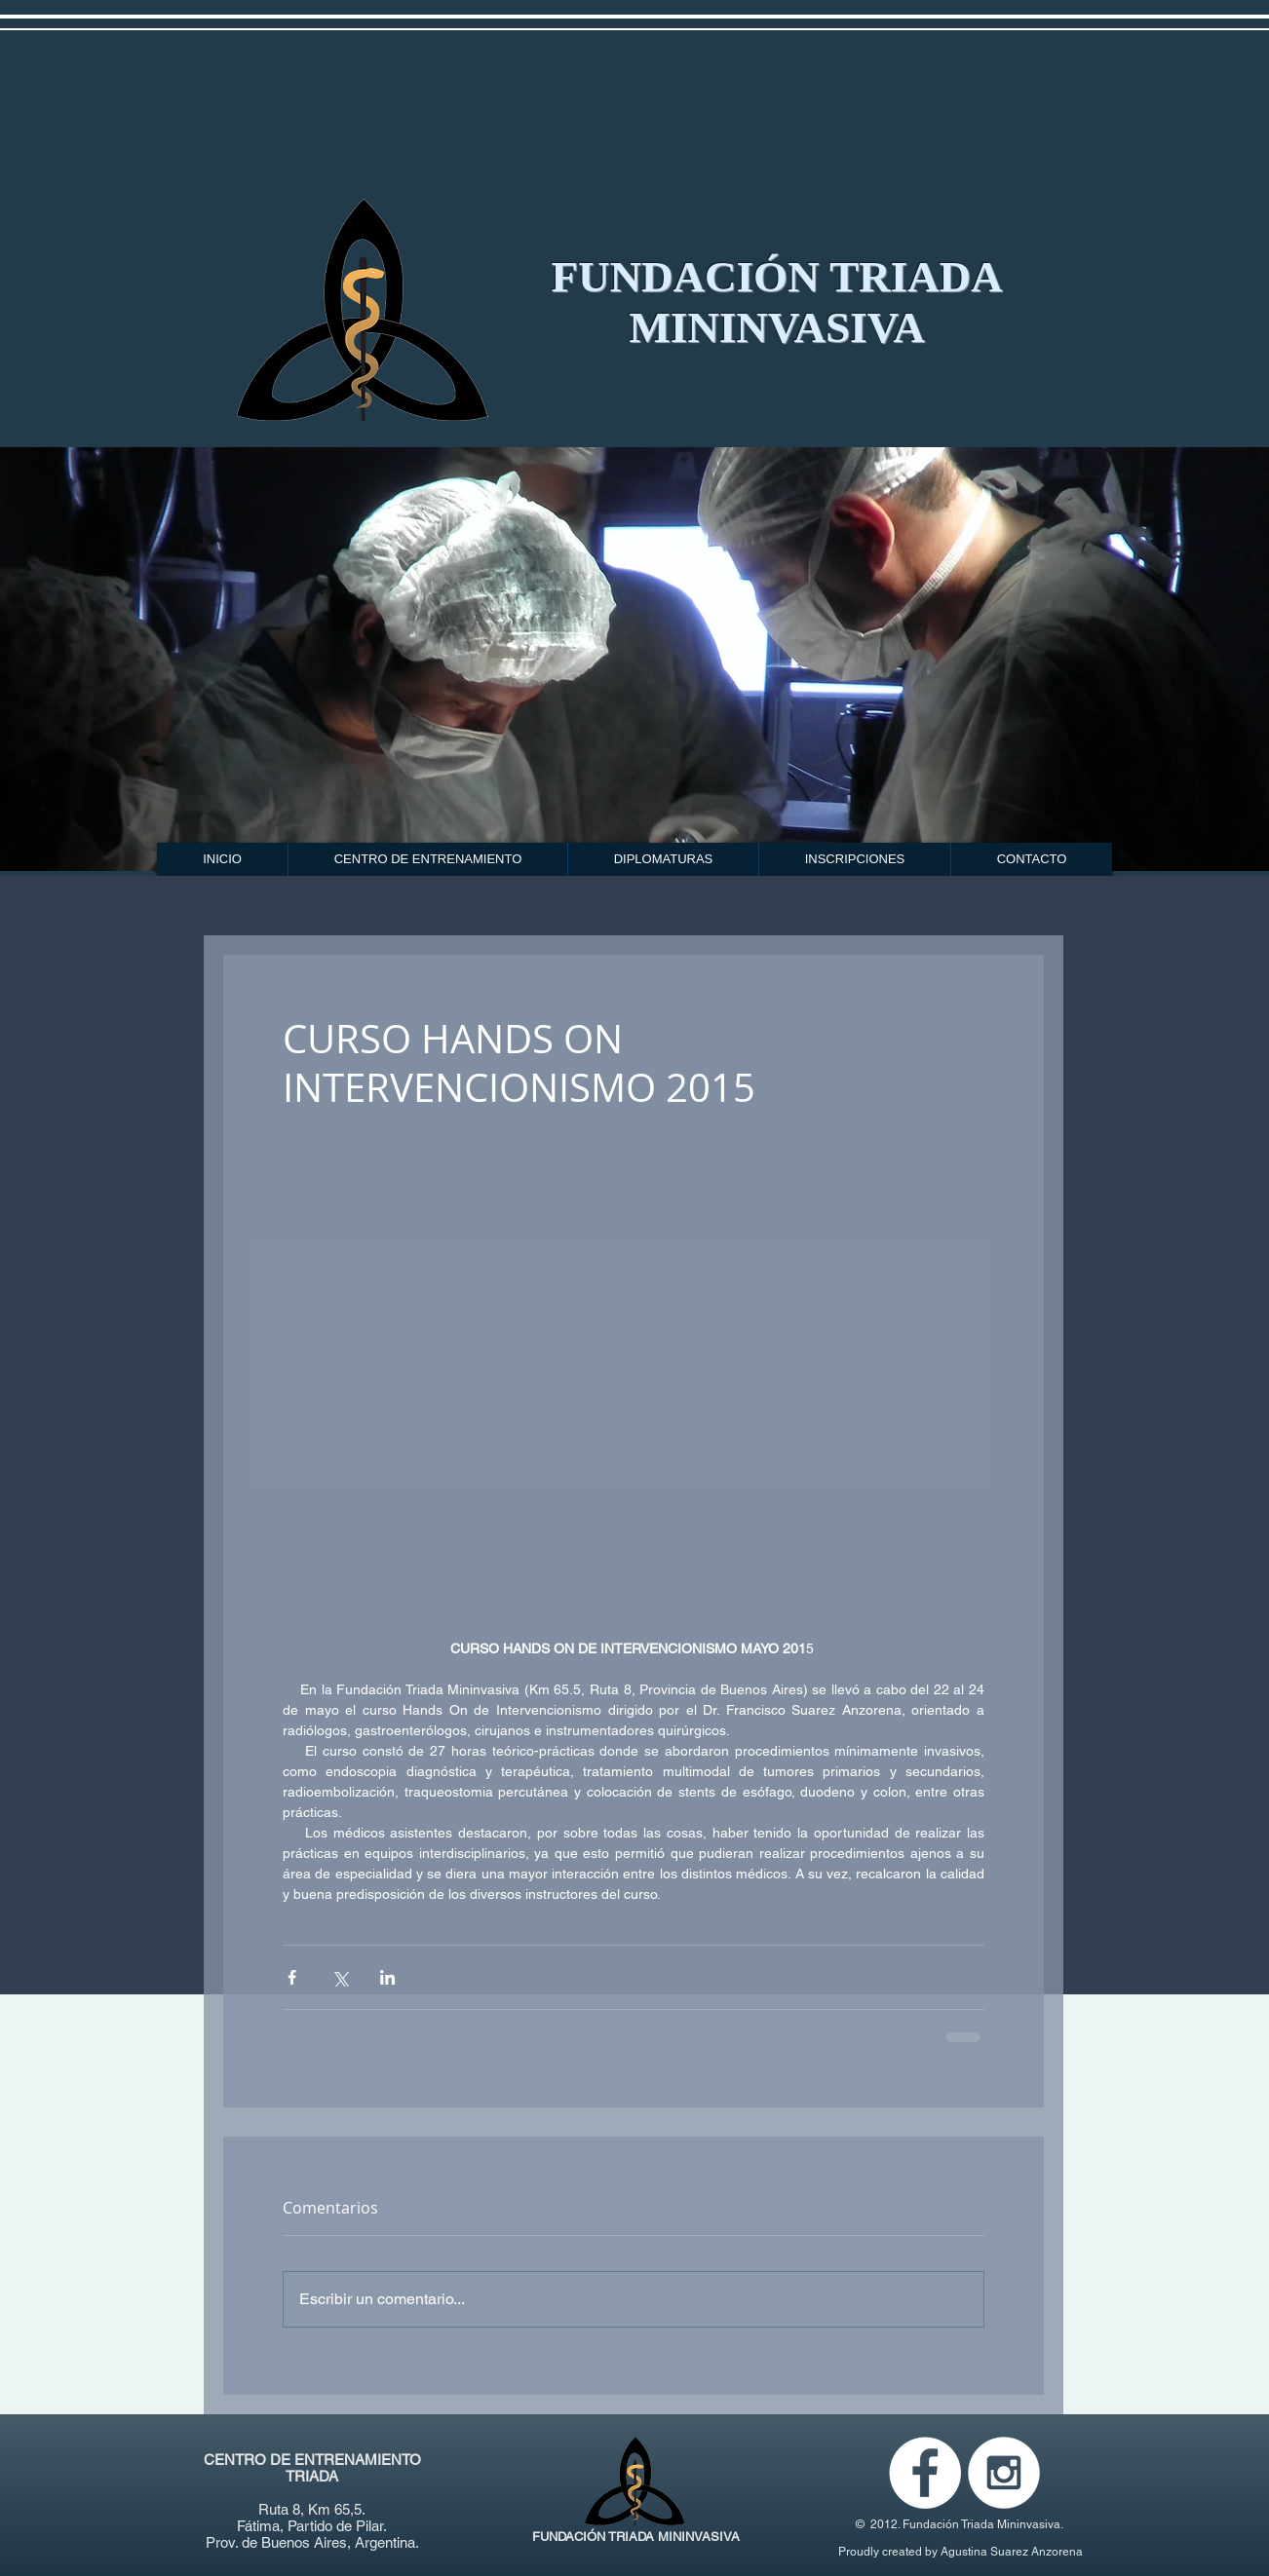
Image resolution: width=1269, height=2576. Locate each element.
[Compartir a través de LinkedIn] (387, 1977)
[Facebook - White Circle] (925, 2473)
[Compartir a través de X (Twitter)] (339, 1977)
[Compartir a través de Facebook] (292, 1977)
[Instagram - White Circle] (1004, 2473)
